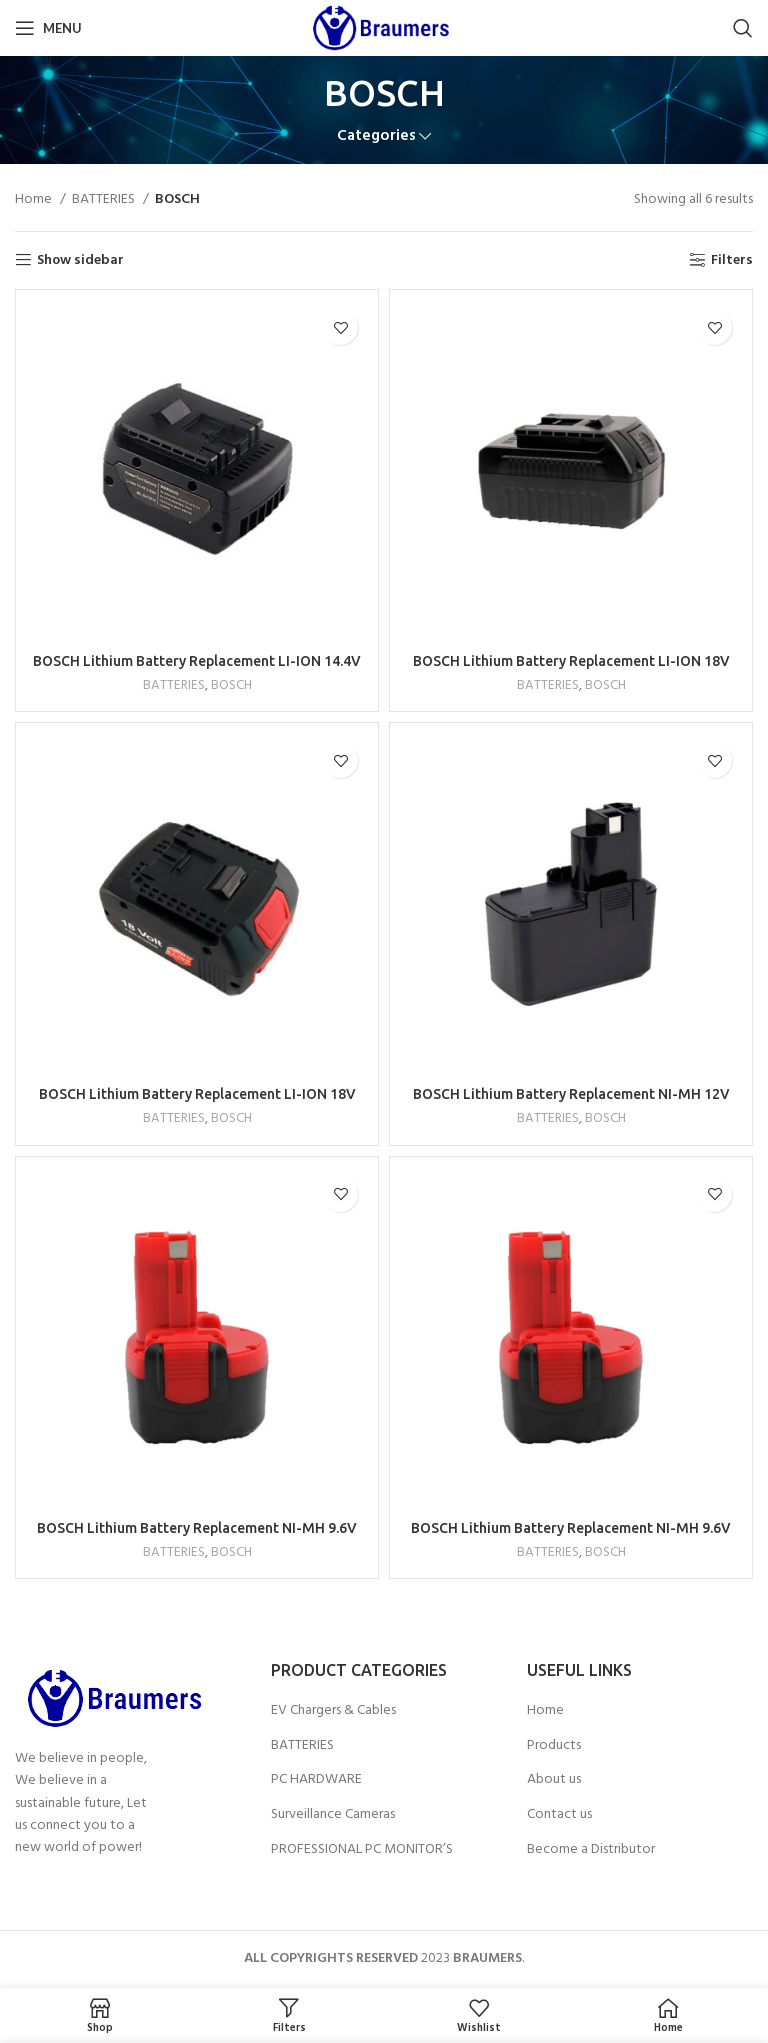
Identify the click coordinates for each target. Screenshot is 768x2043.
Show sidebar (80, 260)
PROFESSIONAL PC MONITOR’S (362, 1850)
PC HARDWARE (316, 1780)
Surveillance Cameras (333, 1815)
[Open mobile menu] (48, 28)
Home (35, 200)
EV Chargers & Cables (333, 1711)
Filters (732, 260)
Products (554, 1746)
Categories (376, 136)
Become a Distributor (591, 1850)
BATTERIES (105, 200)
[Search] (743, 28)
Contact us (559, 1815)
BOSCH (231, 685)
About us (554, 1780)
